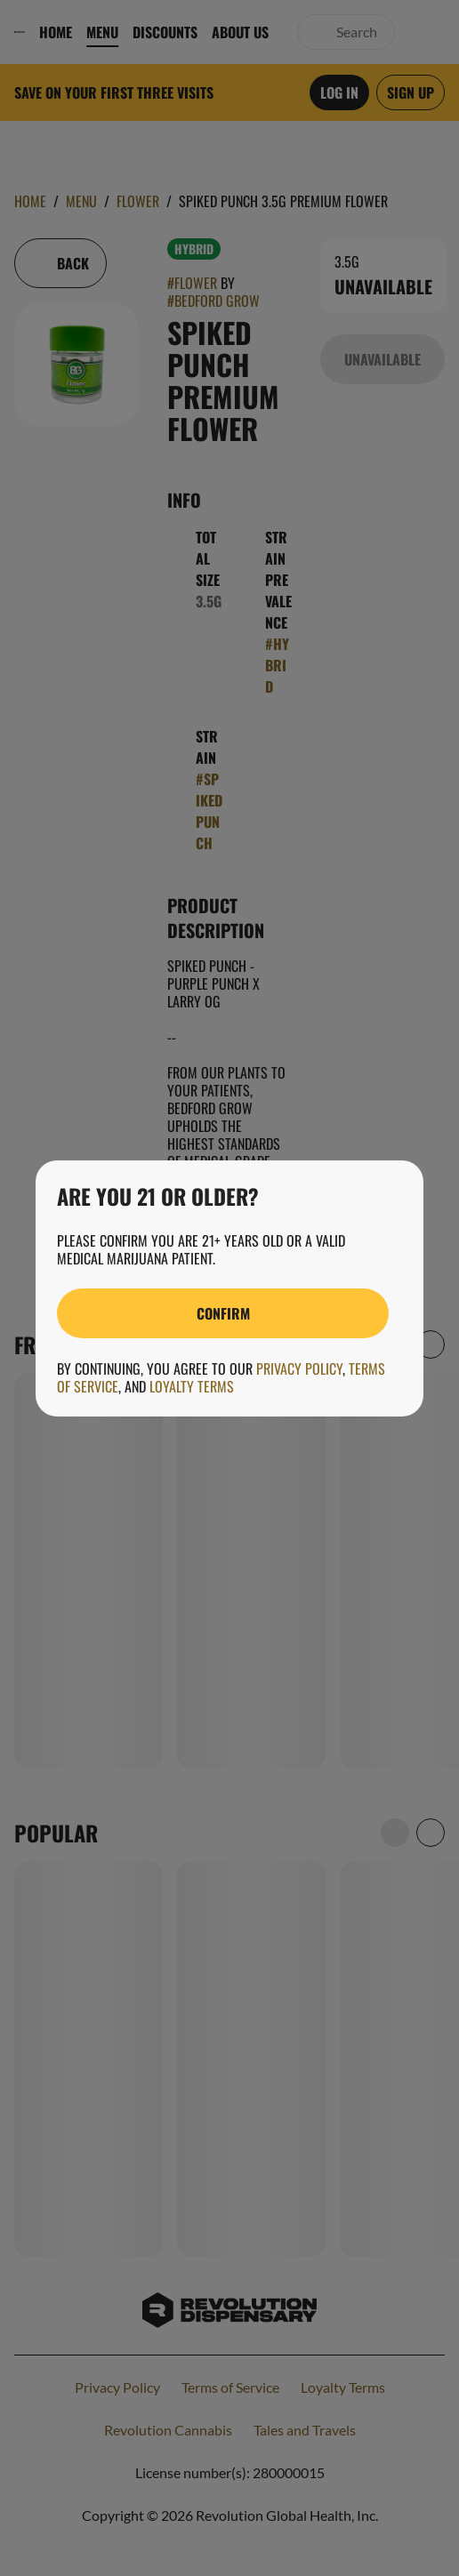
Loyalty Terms (191, 1386)
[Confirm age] (223, 1313)
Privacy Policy (299, 1368)
